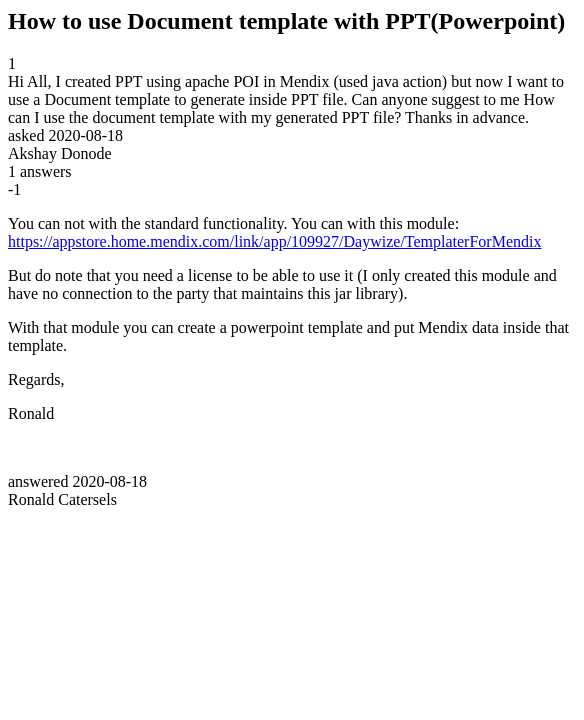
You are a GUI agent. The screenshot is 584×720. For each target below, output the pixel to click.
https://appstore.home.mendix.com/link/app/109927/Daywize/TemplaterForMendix (274, 241)
